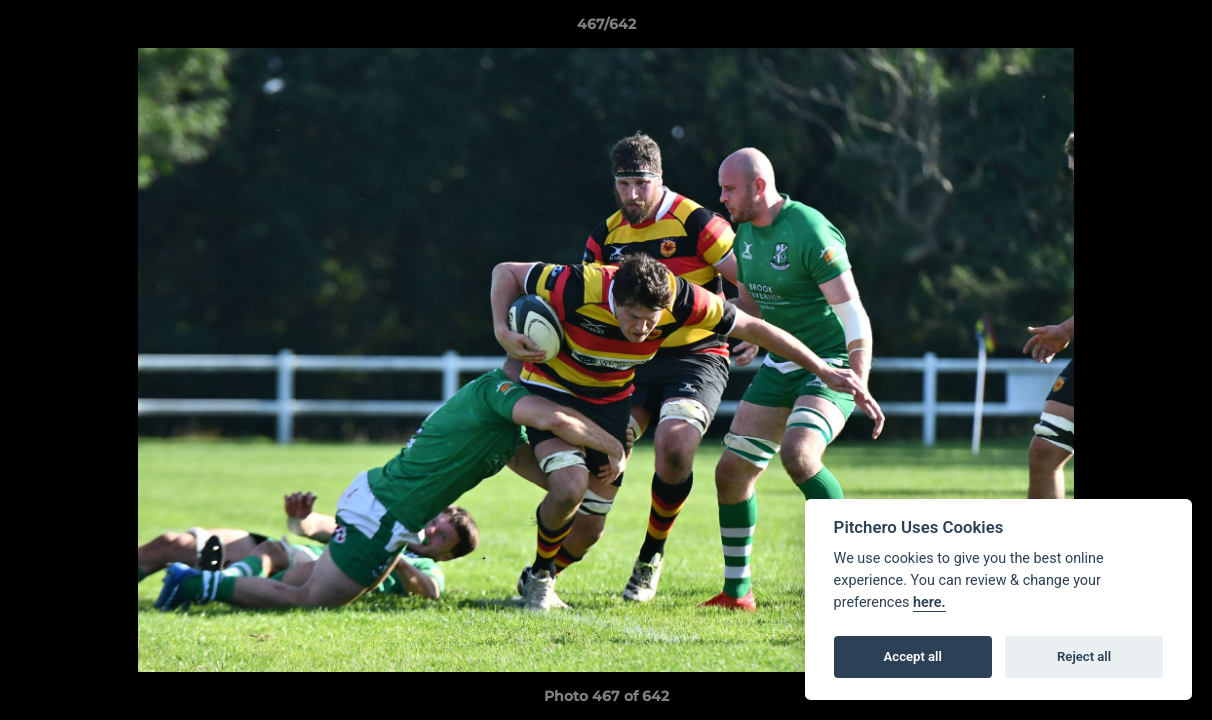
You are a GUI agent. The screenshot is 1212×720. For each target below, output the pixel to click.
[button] (1176, 29)
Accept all (913, 656)
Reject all (1084, 656)
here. (929, 602)
